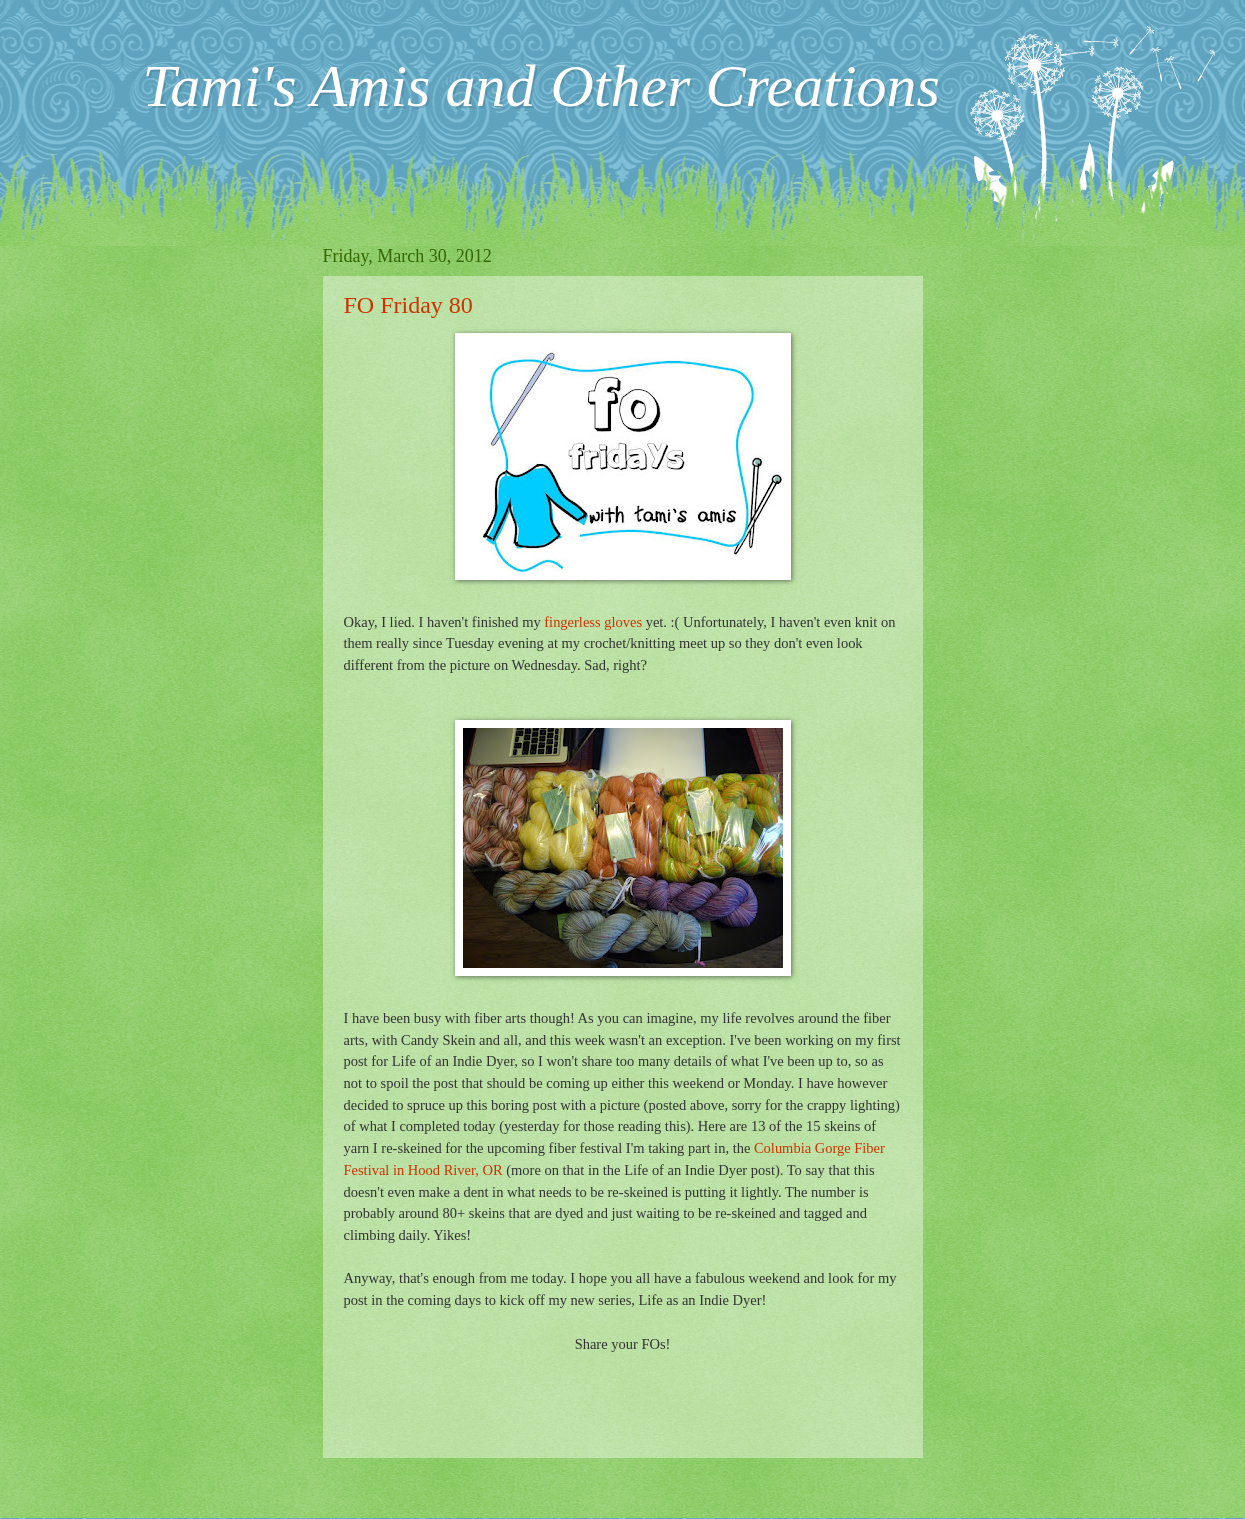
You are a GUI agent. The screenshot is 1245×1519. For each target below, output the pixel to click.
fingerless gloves (593, 622)
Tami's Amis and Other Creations (541, 86)
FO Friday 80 (408, 305)
